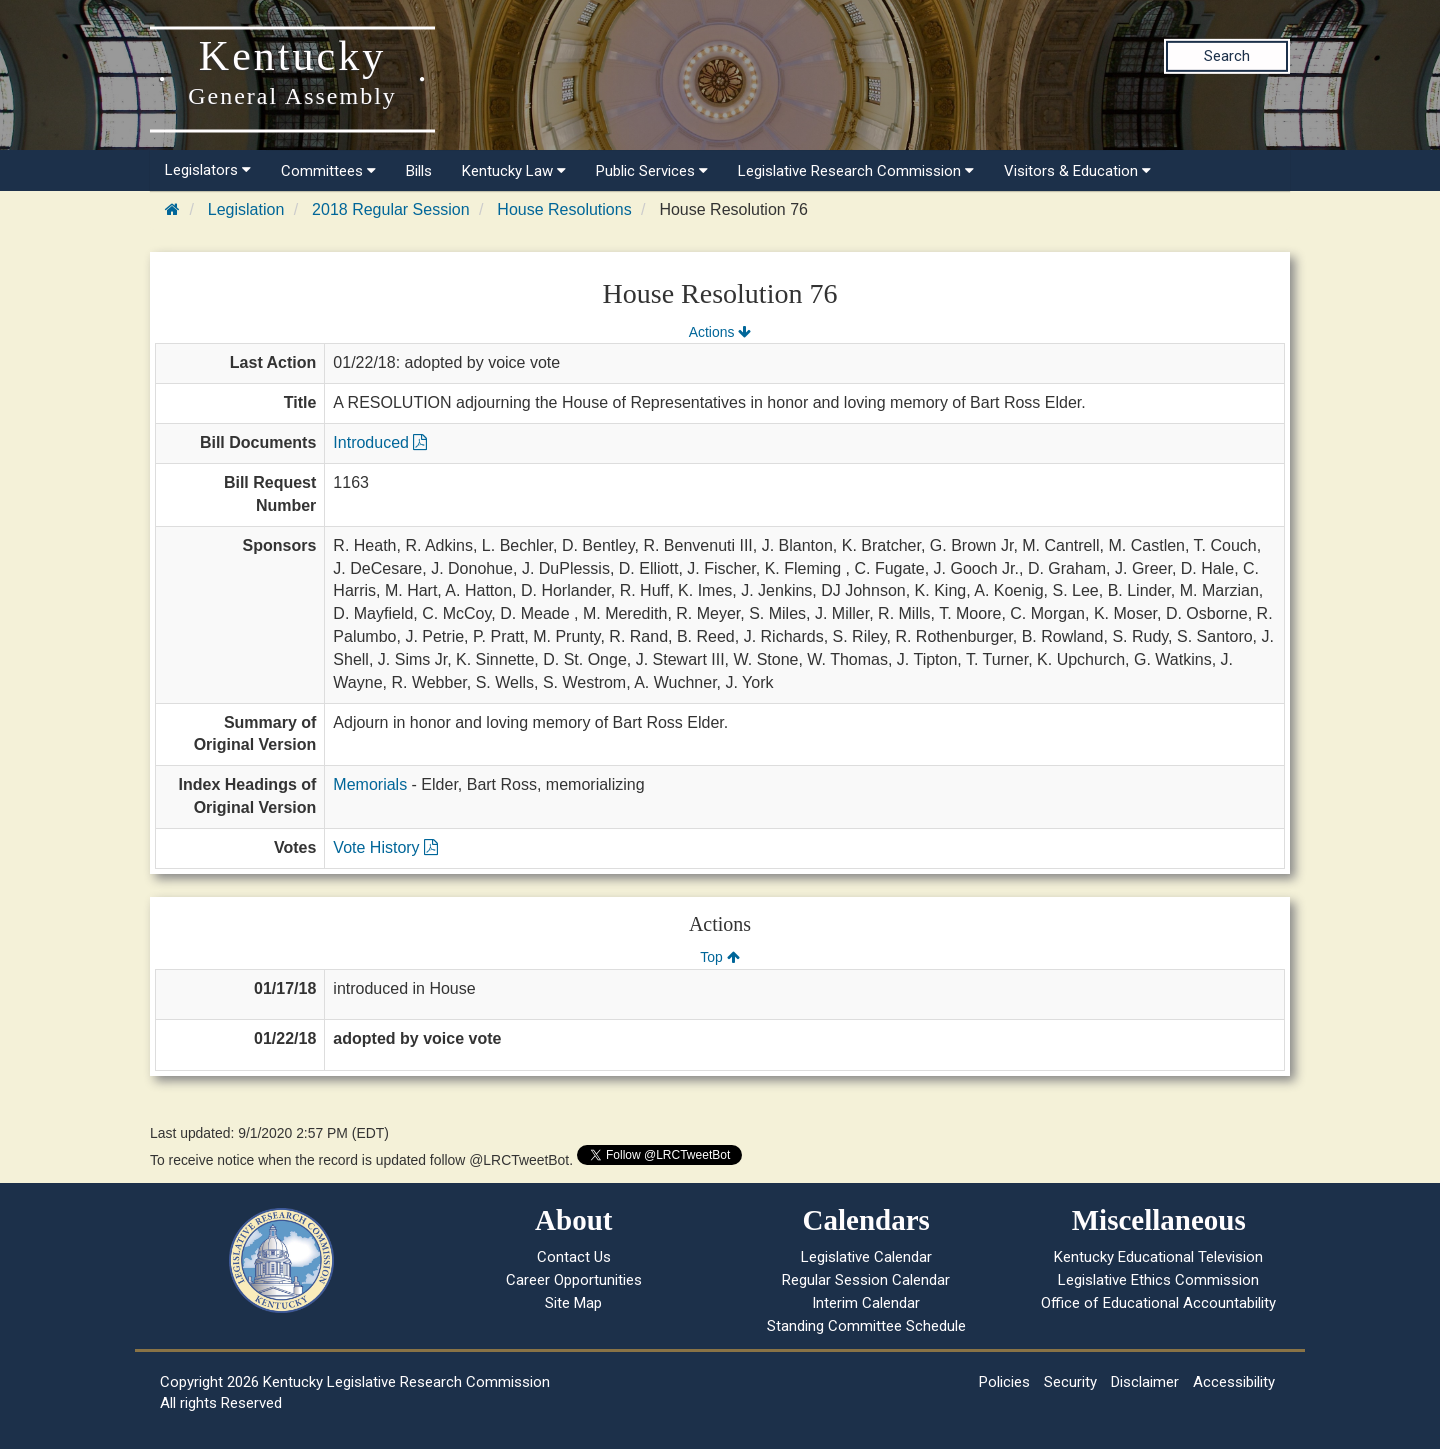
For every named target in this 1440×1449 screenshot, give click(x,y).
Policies (1004, 1382)
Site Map (573, 1303)
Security (1070, 1382)
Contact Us (574, 1257)
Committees (328, 171)
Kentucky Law (514, 171)
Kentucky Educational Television (1158, 1257)
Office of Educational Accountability (1158, 1303)
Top (719, 957)
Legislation (246, 209)
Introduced (380, 442)
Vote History (385, 847)
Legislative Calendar (866, 1257)
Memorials (370, 784)
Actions (720, 332)
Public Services (652, 171)
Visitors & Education (1077, 171)
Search (1227, 56)
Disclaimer (1145, 1382)
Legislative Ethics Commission (1158, 1280)
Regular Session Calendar (866, 1280)
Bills (419, 171)
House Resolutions (564, 209)
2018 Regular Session (390, 209)
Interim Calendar (866, 1303)
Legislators (208, 170)
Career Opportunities (574, 1280)
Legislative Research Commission (856, 171)
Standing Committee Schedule (866, 1326)
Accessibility (1234, 1382)
